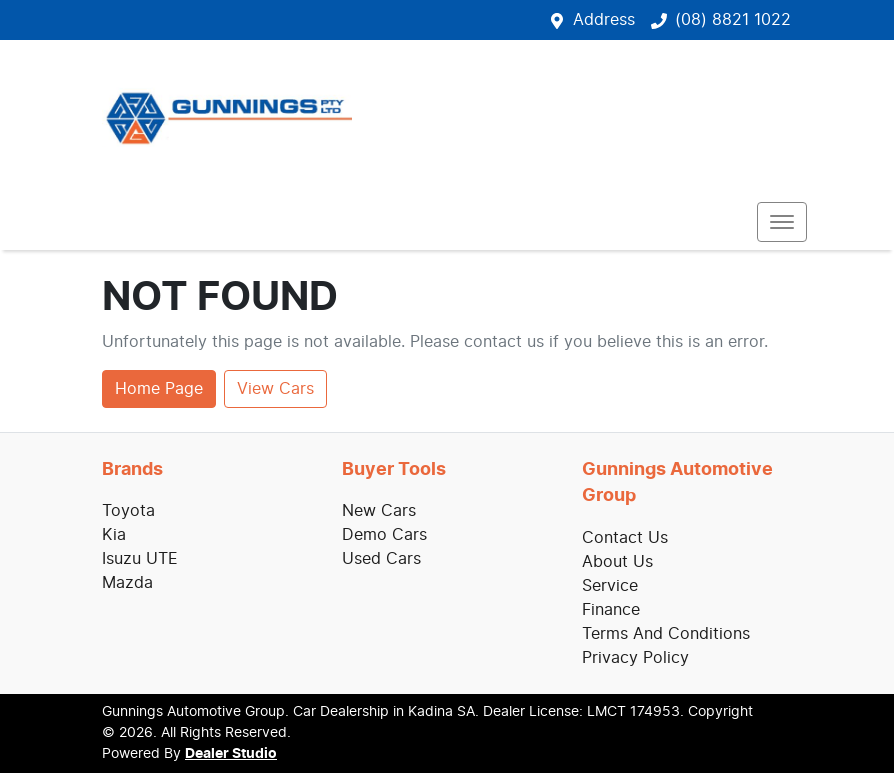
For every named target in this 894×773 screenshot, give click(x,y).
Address (604, 20)
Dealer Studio (231, 754)
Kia (114, 535)
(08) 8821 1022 (733, 20)
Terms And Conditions (666, 634)
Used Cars (381, 559)
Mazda (127, 583)
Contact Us (625, 538)
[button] (782, 222)
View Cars (275, 389)
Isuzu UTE (140, 559)
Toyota (128, 511)
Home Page (159, 389)
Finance (611, 610)
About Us (617, 562)
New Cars (379, 511)
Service (610, 586)
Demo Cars (384, 535)
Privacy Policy (635, 658)
